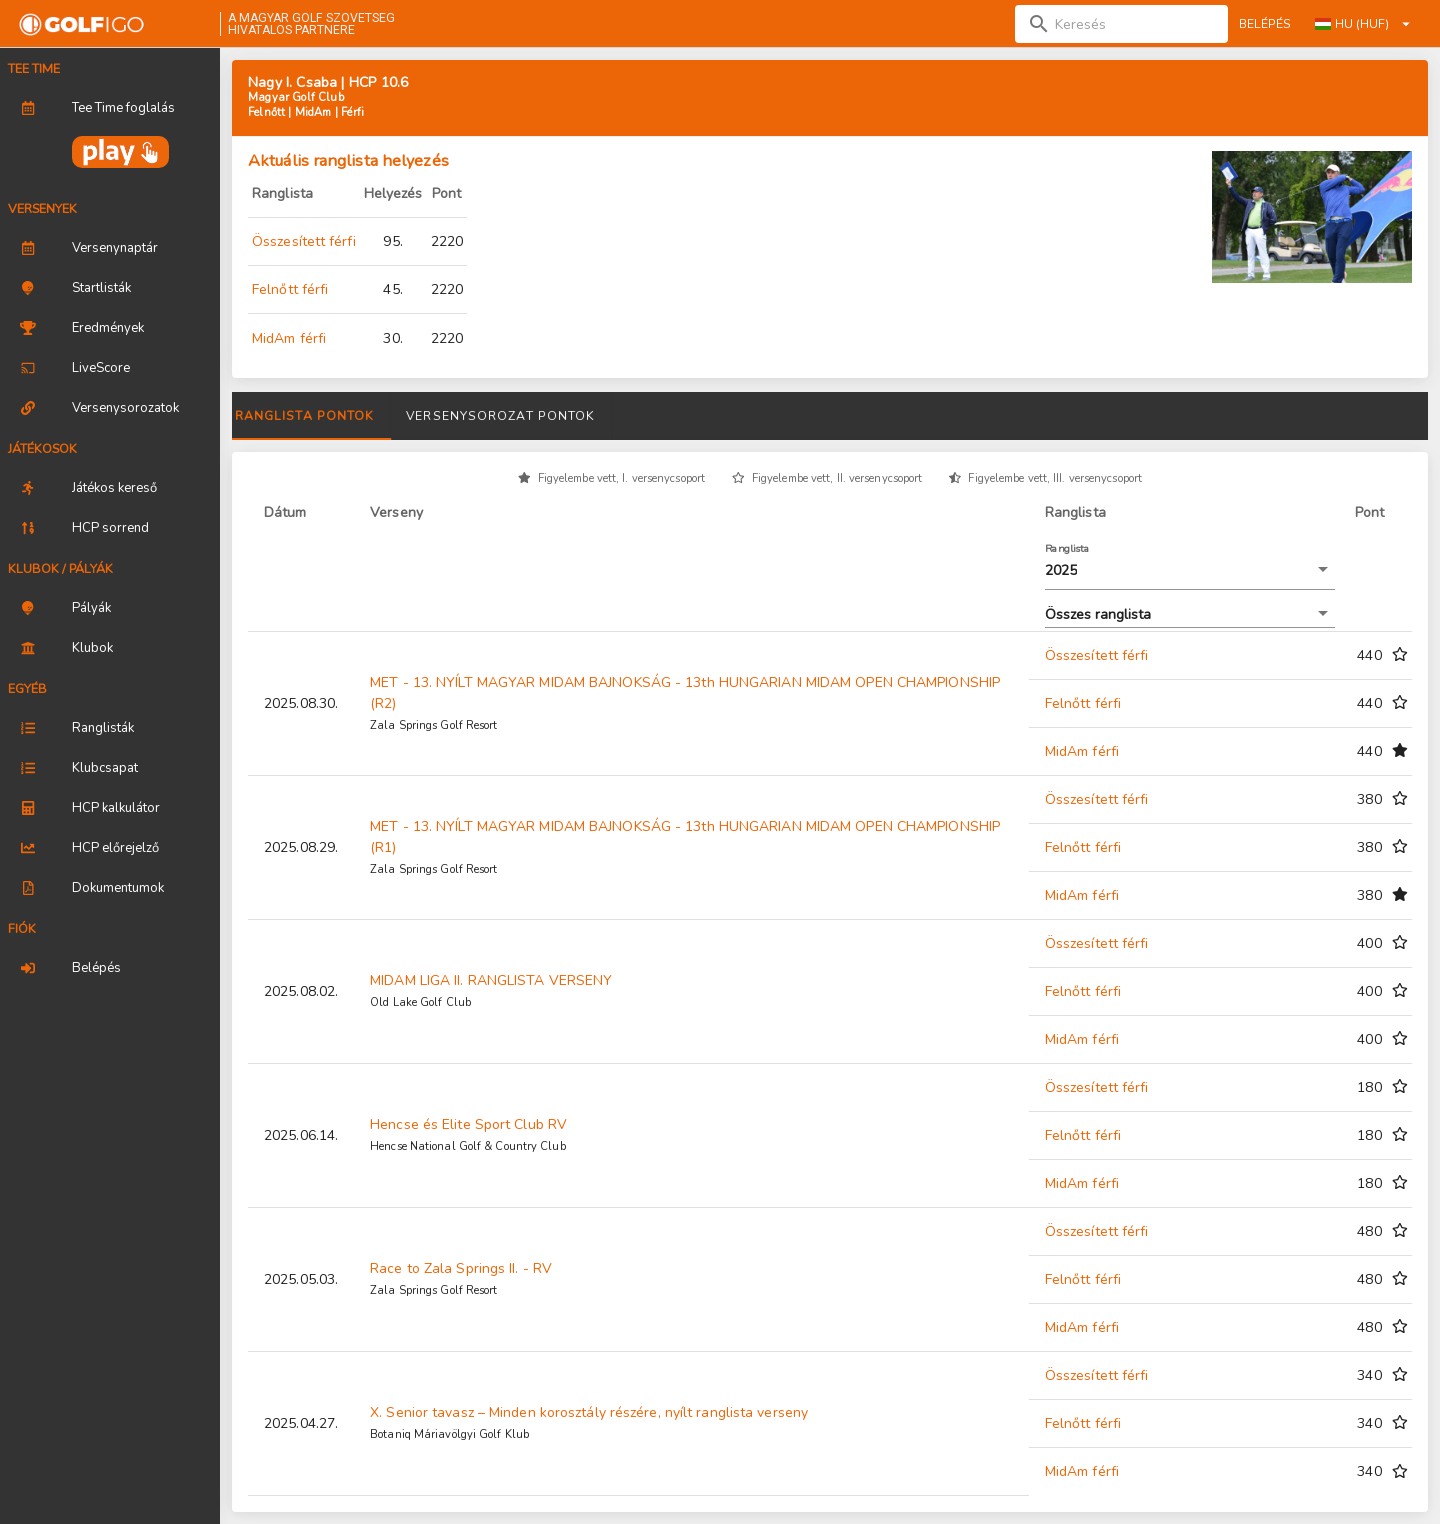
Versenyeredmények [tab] (324, 416)
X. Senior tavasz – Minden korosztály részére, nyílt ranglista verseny (589, 1412)
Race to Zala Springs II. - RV (461, 1268)
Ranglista (1067, 548)
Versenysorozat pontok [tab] (787, 416)
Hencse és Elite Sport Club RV (468, 1124)
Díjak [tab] (460, 416)
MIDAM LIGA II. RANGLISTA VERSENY (491, 980)
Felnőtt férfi (290, 289)
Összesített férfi (304, 241)
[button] (1190, 571)
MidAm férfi (289, 338)
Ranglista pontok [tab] (592, 416)
